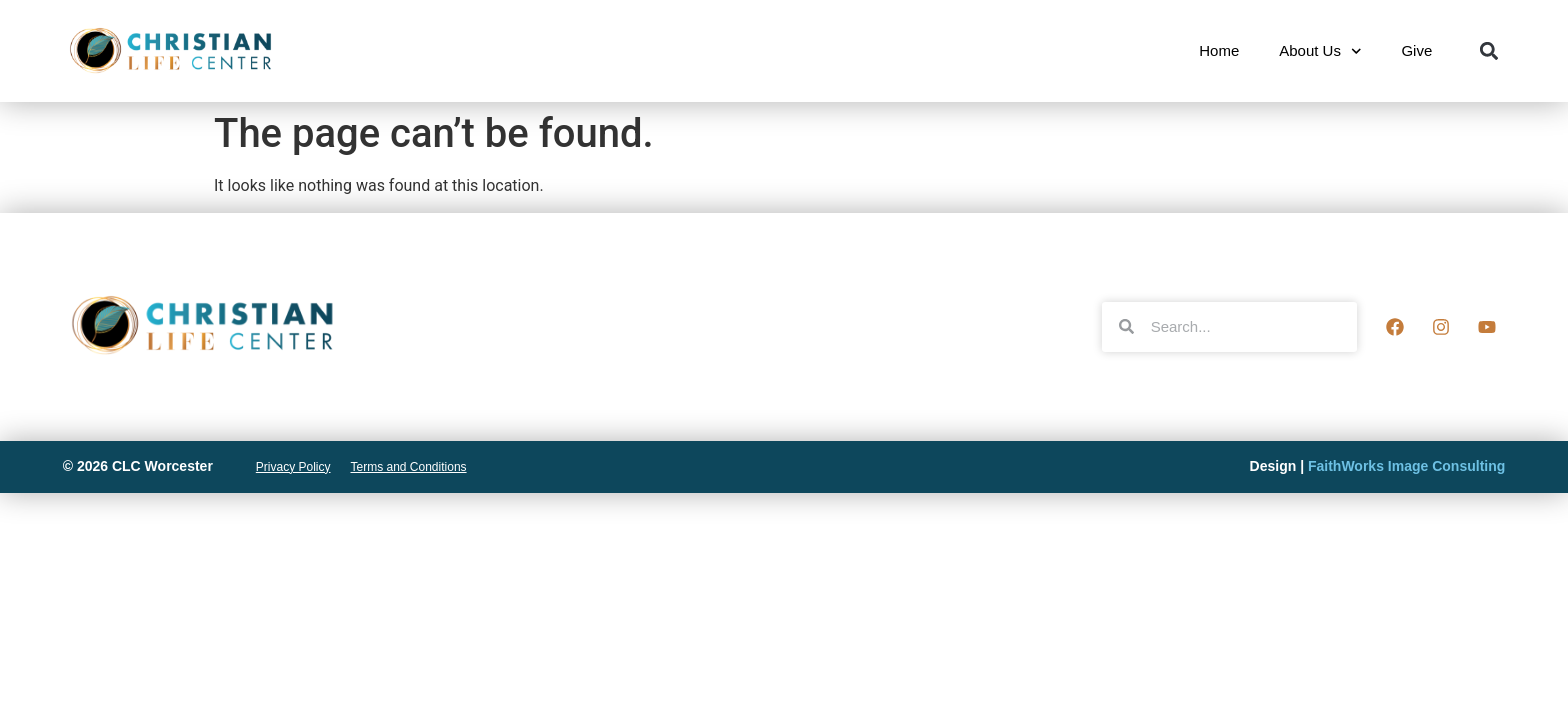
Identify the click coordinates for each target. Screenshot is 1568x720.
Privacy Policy (293, 467)
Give (1416, 50)
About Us (1320, 51)
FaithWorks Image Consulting (1406, 466)
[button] (1488, 51)
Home (1219, 50)
